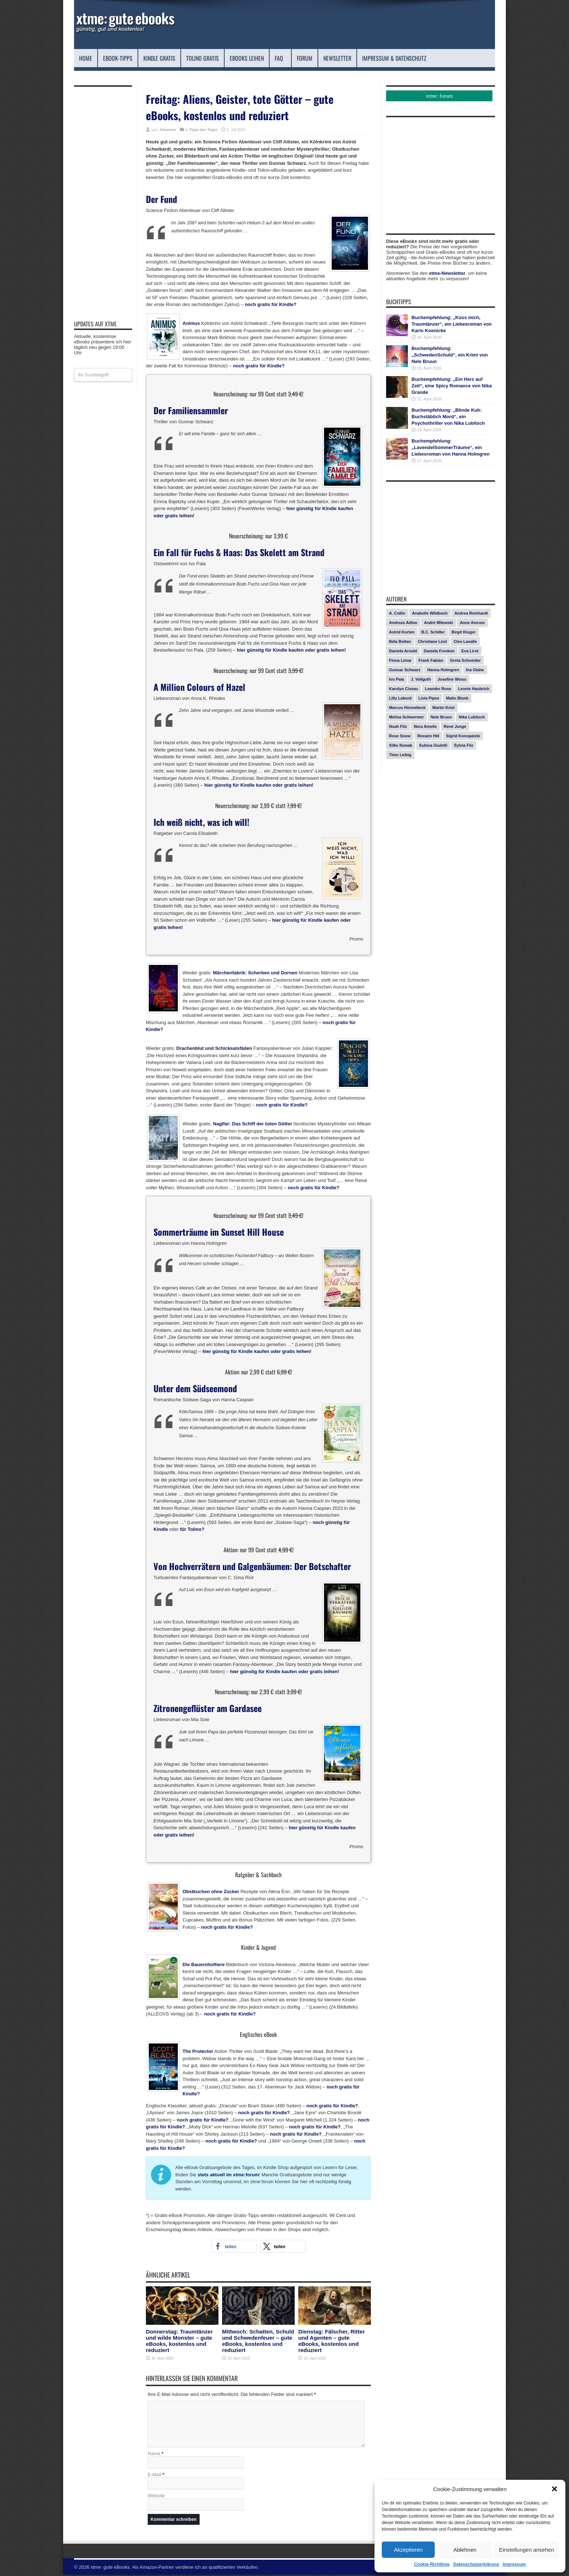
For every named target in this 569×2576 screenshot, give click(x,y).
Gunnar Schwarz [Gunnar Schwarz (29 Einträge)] (405, 670)
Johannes (167, 130)
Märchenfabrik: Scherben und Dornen (255, 972)
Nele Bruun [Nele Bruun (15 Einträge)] (441, 717)
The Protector (198, 2051)
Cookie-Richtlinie (432, 2564)
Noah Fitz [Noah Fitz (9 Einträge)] (398, 726)
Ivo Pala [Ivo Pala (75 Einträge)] (396, 679)
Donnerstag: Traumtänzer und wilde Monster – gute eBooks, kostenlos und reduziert (179, 2340)
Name (154, 2455)
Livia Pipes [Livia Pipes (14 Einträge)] (428, 698)
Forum (304, 58)
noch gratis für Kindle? (270, 304)
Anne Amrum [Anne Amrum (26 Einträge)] (472, 622)
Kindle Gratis (159, 58)
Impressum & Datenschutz (397, 58)
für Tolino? (192, 1529)
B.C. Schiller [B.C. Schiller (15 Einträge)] (433, 632)
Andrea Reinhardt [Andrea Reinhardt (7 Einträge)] (471, 613)
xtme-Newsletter (447, 273)
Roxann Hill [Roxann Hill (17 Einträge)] (428, 736)
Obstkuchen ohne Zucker (211, 1891)
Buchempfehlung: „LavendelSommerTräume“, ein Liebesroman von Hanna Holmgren (451, 447)
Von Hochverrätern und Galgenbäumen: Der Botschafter (252, 1566)
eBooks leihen (247, 58)
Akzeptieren (408, 2550)
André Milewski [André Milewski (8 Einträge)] (438, 622)
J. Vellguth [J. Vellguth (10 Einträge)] (421, 679)
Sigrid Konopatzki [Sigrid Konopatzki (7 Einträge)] (463, 736)
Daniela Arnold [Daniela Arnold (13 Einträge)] (403, 651)
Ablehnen (464, 2550)
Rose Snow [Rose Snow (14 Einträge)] (399, 736)
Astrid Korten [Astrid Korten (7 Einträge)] (401, 632)
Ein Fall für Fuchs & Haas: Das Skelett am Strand (238, 552)
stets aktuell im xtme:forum (228, 2174)
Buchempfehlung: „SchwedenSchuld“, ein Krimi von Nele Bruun (450, 355)
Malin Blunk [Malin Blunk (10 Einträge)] (457, 698)
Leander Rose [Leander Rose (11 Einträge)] (438, 688)
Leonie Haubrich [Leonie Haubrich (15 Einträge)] (473, 688)
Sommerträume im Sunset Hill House (218, 1231)
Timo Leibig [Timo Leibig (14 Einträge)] (400, 755)
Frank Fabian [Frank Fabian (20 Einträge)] (430, 660)
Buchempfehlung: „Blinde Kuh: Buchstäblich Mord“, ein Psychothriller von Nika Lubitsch (448, 416)
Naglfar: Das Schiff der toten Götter (252, 1123)
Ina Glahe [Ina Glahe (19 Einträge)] (475, 670)
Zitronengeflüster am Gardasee (207, 1708)
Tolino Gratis (202, 58)
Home (85, 58)
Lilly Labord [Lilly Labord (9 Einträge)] (400, 698)
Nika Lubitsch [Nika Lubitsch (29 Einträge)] (472, 717)
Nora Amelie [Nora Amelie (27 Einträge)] (425, 726)
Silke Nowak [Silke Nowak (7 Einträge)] (400, 745)
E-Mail (154, 2476)
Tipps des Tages (203, 130)
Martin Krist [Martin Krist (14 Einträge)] (444, 707)
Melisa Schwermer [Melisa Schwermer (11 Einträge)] (406, 717)
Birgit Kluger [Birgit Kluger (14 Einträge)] (463, 632)
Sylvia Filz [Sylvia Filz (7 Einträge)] (463, 745)
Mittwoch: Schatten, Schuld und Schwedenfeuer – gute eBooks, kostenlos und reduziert (258, 2340)
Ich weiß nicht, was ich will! (201, 821)
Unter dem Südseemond (195, 1388)
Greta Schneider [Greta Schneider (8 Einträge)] (465, 660)
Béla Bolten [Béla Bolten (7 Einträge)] (400, 641)
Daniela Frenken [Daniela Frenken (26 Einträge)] (439, 651)
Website (156, 2497)
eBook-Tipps (117, 58)
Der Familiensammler (190, 410)
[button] (554, 2489)
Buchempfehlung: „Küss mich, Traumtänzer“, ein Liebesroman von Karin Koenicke (452, 324)
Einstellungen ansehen (526, 2550)
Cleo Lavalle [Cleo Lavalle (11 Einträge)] (465, 641)
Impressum (514, 2564)
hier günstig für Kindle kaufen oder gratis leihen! (291, 650)
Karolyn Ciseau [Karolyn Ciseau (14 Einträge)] (403, 688)
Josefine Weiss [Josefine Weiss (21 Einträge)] (452, 679)
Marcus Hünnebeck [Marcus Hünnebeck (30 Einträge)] (407, 707)
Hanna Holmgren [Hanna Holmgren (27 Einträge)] (443, 670)
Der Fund (161, 198)
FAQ (281, 58)
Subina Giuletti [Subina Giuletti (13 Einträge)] (433, 745)
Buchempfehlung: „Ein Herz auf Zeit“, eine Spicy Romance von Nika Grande (452, 385)
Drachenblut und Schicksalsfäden (214, 1048)
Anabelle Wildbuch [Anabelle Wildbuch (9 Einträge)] (429, 613)
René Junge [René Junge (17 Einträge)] (455, 726)
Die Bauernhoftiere (204, 1964)
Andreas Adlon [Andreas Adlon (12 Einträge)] (403, 622)
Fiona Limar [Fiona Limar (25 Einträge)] (400, 660)
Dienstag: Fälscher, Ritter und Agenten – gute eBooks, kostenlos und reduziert (331, 2340)
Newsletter (337, 58)
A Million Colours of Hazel (199, 686)
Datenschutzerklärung (476, 2564)
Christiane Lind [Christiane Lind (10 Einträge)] (432, 641)
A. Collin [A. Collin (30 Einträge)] (397, 613)
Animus (191, 323)
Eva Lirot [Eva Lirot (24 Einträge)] (469, 651)
